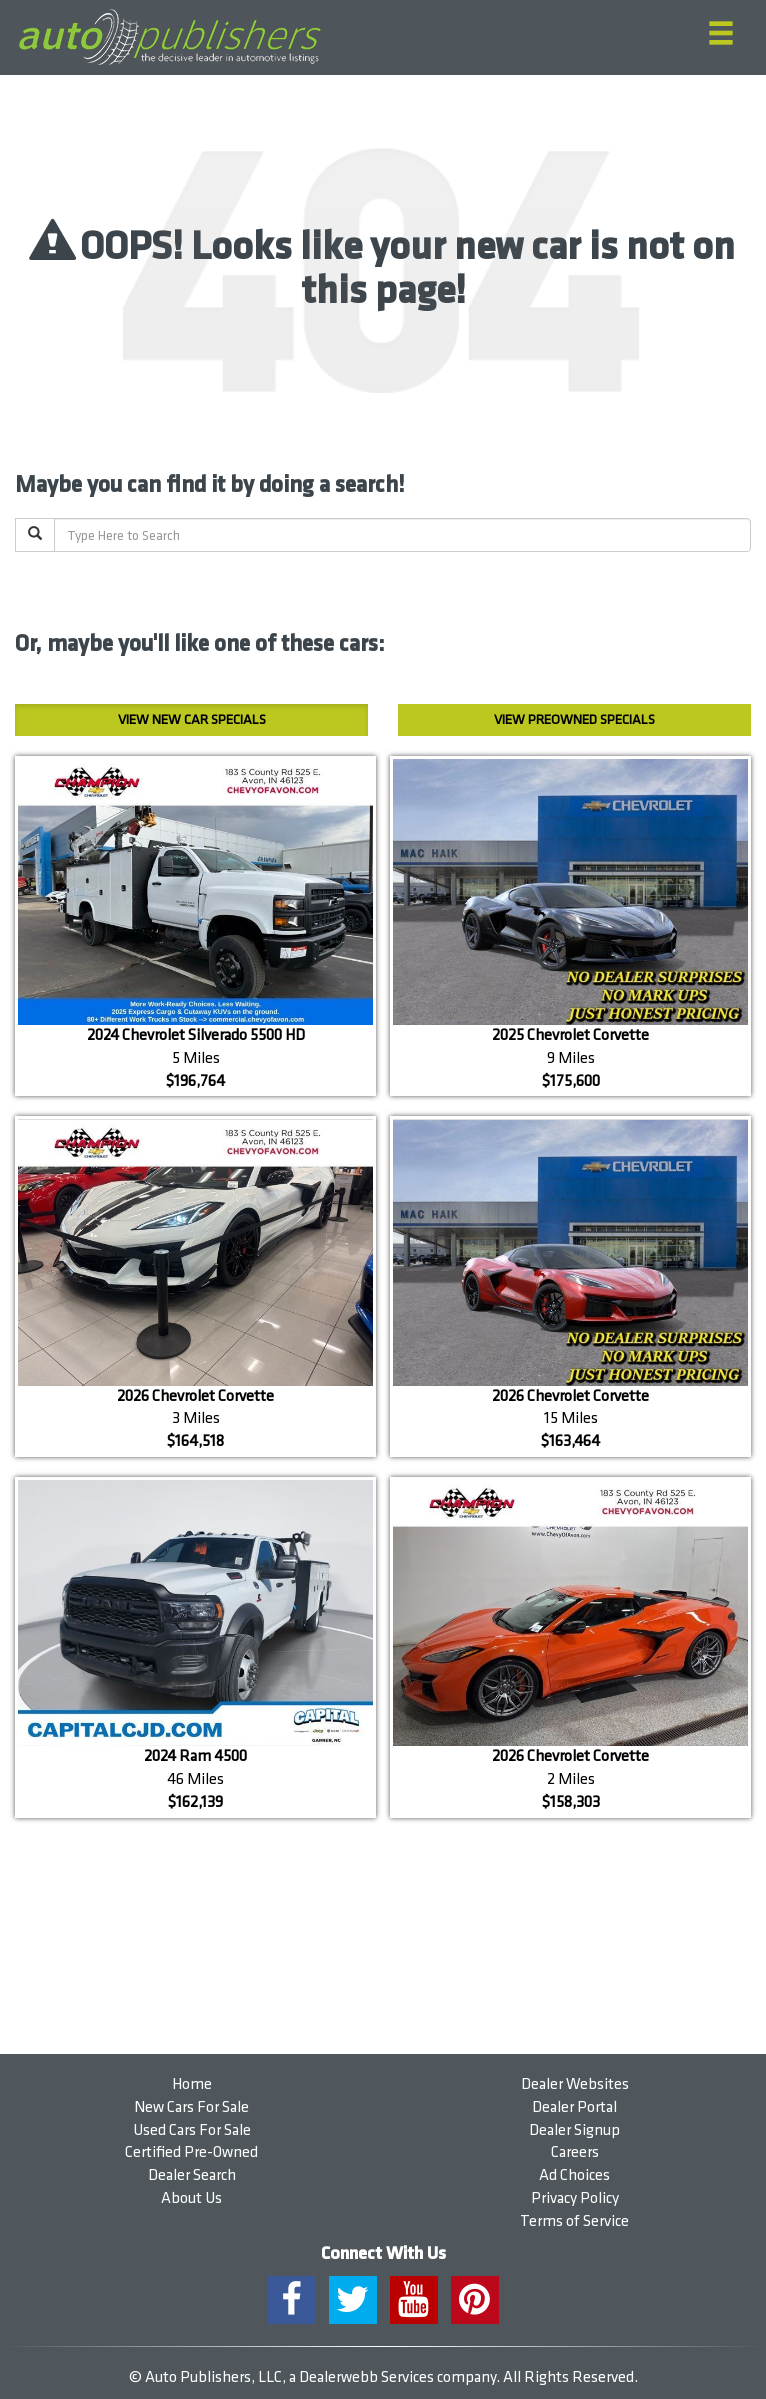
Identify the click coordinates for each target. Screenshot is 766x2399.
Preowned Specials (574, 719)
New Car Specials (192, 719)
